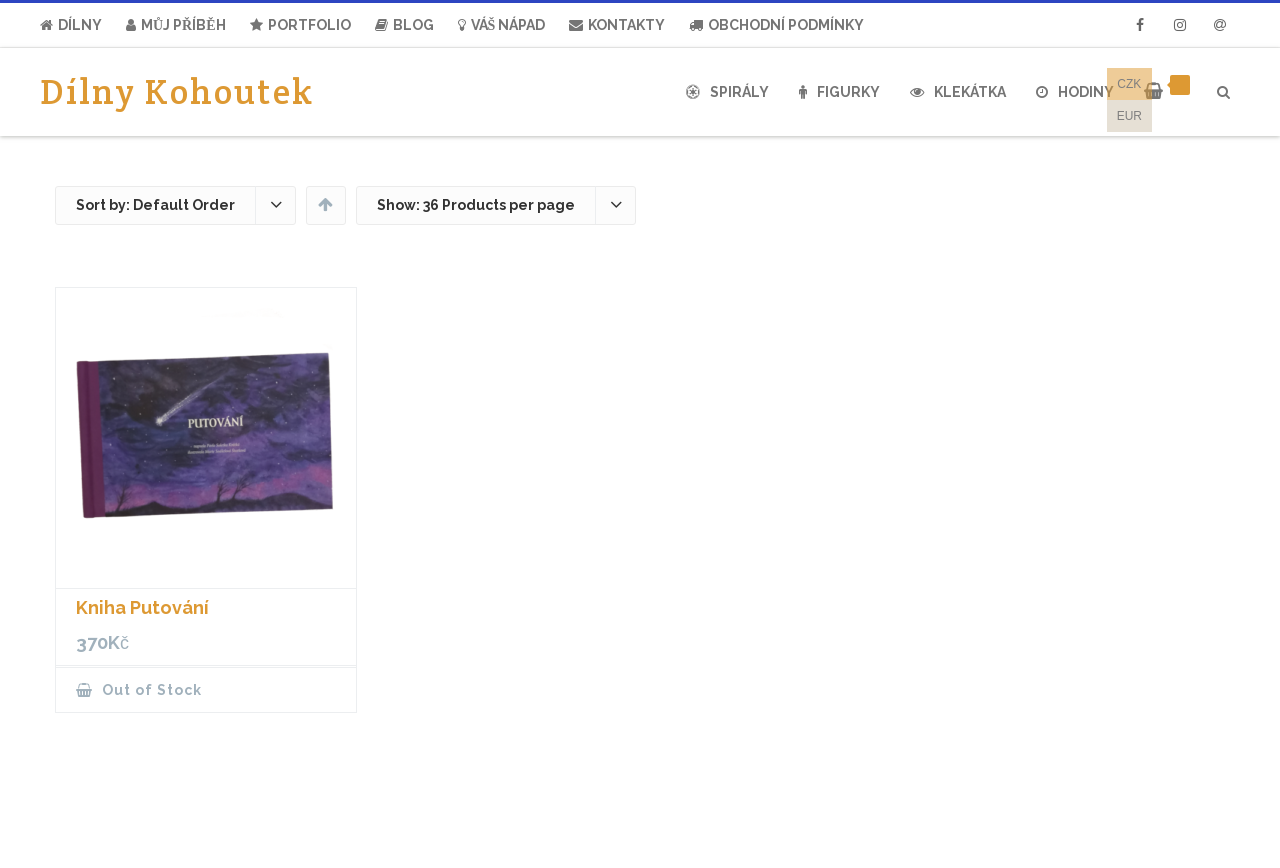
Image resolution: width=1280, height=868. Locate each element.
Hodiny (1075, 92)
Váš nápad (502, 25)
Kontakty (617, 25)
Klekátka (958, 92)
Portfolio (300, 25)
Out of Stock (150, 690)
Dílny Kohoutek (177, 91)
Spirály (727, 92)
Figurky (839, 92)
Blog (404, 25)
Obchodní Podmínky (776, 25)
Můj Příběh (176, 25)
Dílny (71, 25)
